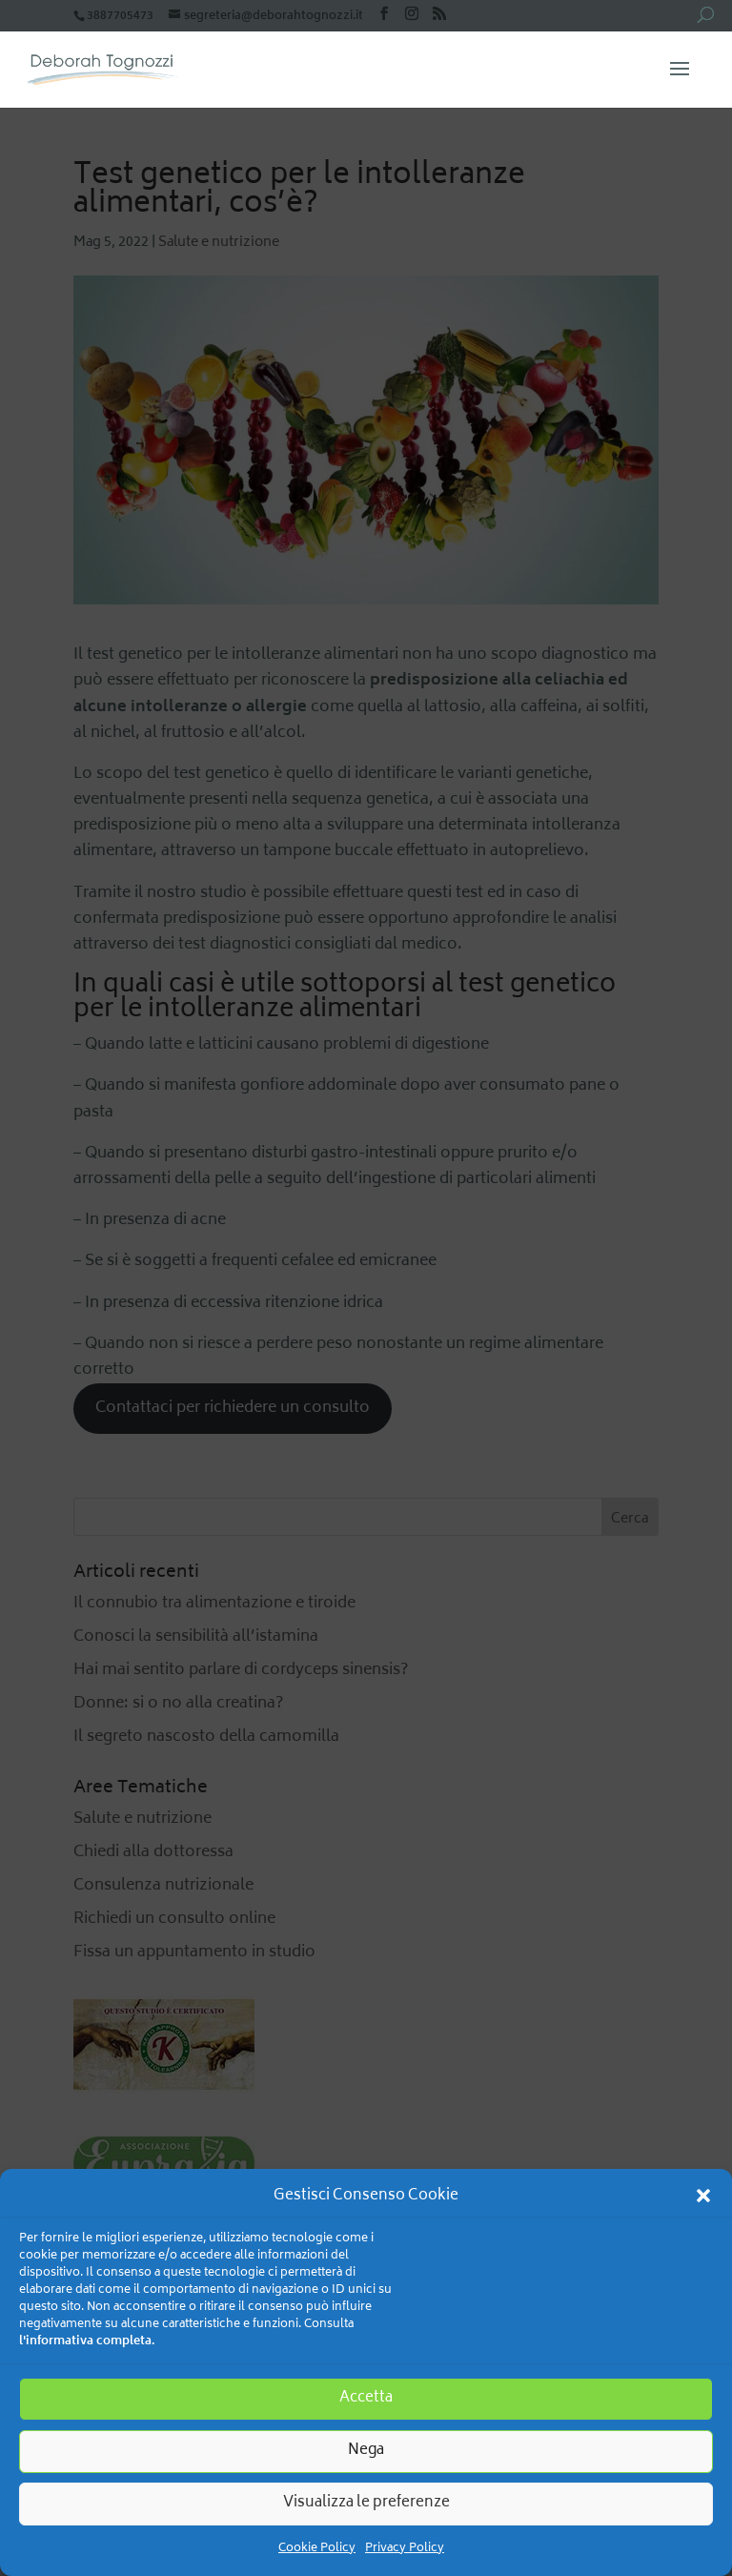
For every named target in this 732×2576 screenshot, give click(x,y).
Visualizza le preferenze (366, 2503)
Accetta (366, 2398)
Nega (366, 2451)
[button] (703, 2195)
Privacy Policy (404, 2549)
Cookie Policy (317, 2549)
